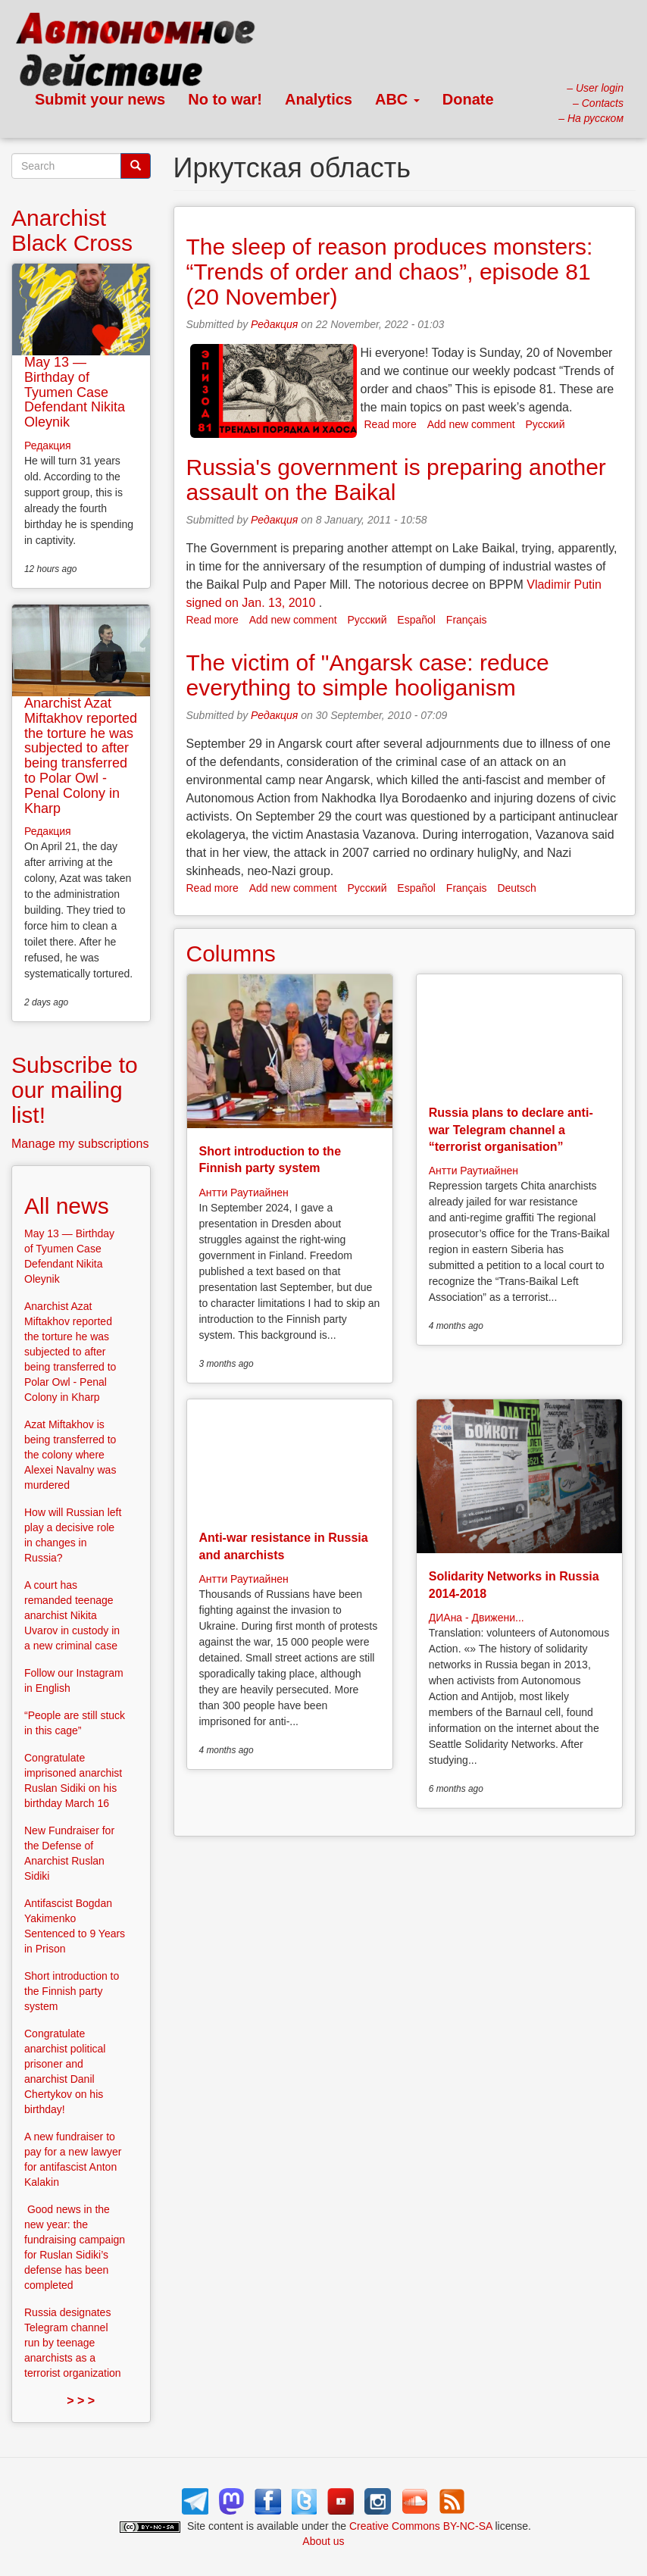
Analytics (318, 99)
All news (66, 1205)
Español (416, 620)
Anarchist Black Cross (72, 230)
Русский (545, 424)
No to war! (225, 99)
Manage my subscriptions (79, 1143)
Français (466, 620)
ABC (397, 99)
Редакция (274, 324)
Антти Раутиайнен (244, 1192)
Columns (231, 953)
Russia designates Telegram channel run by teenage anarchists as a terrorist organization (72, 2342)
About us (323, 2541)
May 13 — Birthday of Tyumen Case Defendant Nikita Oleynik (74, 392)
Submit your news (100, 99)
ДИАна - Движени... (476, 1618)
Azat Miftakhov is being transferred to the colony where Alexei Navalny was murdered (70, 1454)
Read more (390, 424)
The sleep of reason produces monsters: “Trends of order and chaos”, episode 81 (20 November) (389, 271)
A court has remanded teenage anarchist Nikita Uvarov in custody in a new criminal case (72, 1615)
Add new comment (471, 424)
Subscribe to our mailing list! (74, 1089)
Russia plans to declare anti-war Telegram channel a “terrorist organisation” (511, 1129)
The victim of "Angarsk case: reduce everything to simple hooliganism (367, 675)
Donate (468, 99)
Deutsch (516, 888)
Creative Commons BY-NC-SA (420, 2526)
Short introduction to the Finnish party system (71, 1991)
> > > (81, 2400)
